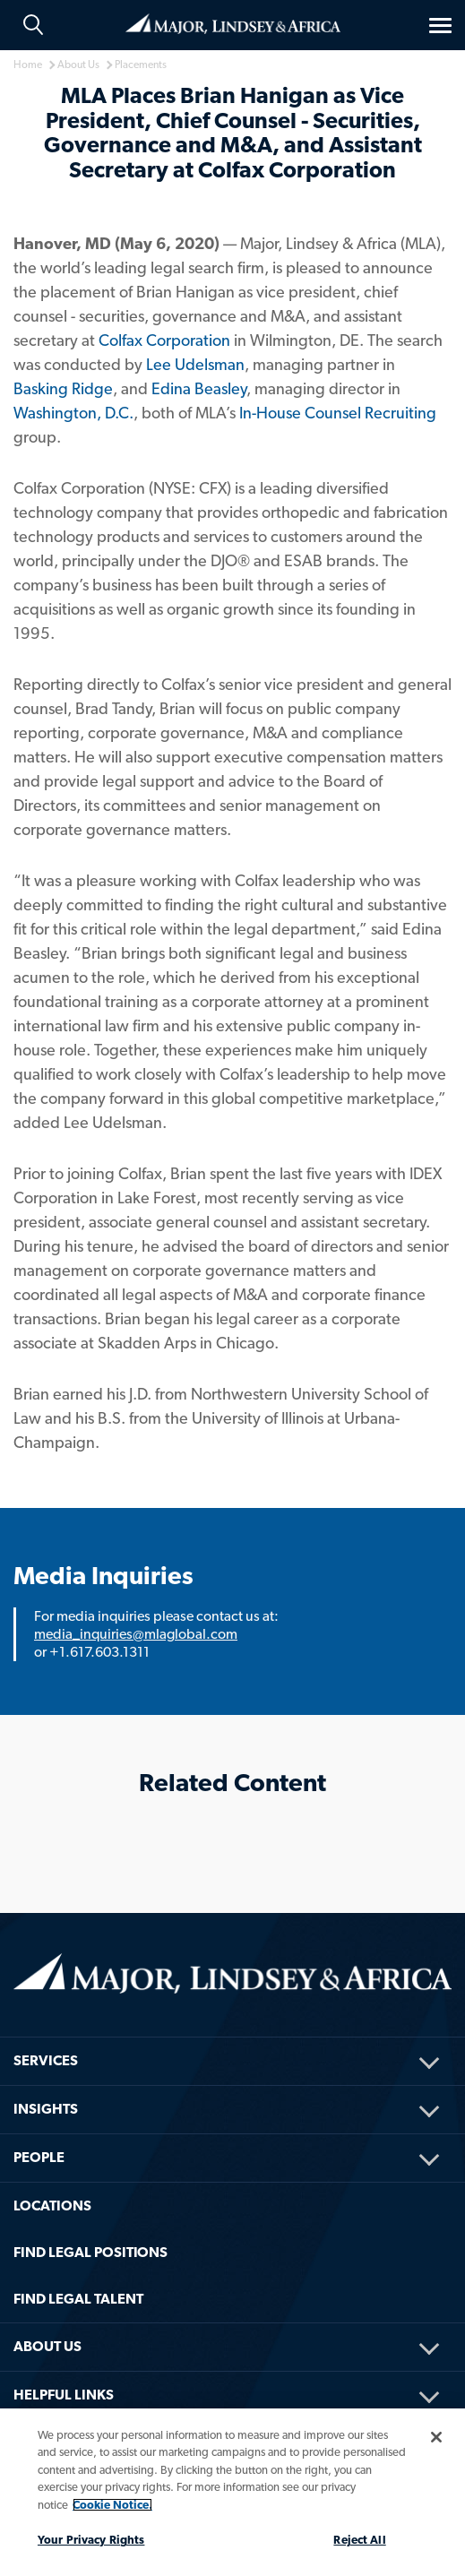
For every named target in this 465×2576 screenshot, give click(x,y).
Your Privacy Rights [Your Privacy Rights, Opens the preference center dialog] (91, 2539)
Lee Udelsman (195, 364)
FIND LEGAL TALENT (78, 2298)
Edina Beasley (198, 388)
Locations (52, 2205)
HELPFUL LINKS (63, 2394)
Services (45, 2060)
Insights (45, 2108)
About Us (47, 2346)
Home (232, 23)
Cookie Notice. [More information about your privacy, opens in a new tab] (112, 2504)
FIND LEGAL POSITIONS (90, 2252)
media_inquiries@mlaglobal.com (135, 1633)
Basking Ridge (63, 388)
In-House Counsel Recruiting (337, 412)
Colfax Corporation (164, 340)
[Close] (436, 2437)
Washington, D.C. (73, 412)
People (39, 2157)
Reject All (359, 2539)
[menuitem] (232, 2037)
